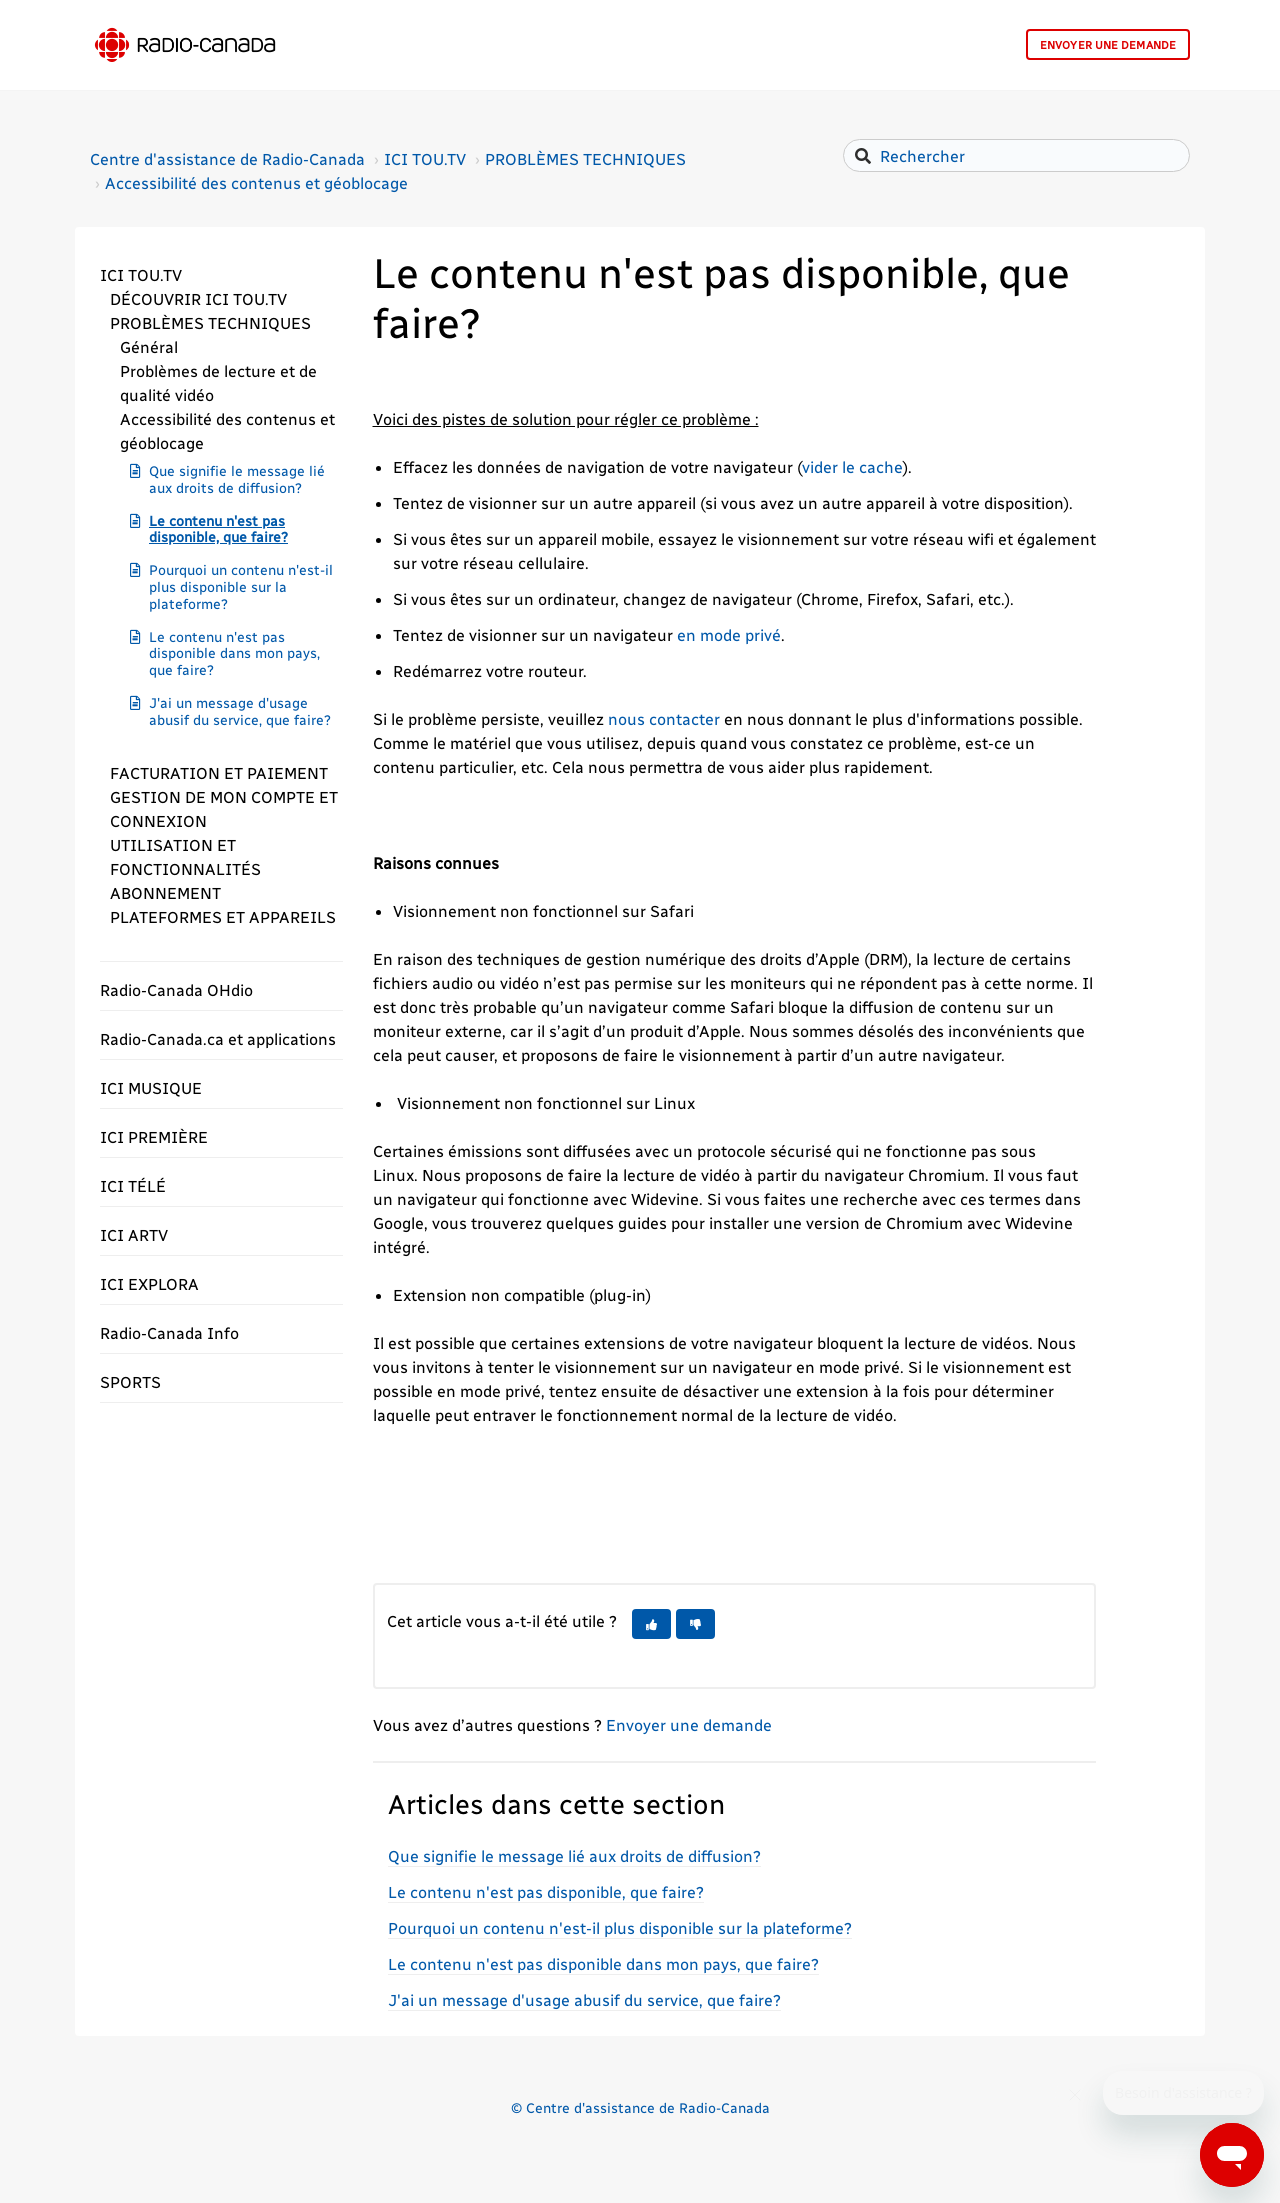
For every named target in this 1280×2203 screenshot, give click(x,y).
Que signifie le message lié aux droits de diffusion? (237, 479)
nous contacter (664, 718)
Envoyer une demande (1108, 45)
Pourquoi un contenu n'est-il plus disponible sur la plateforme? (241, 586)
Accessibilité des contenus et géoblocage (256, 182)
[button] (221, 275)
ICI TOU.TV (425, 158)
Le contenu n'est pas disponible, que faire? (218, 529)
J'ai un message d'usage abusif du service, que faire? (240, 711)
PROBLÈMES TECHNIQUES (585, 158)
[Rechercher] (1016, 155)
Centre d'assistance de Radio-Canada (227, 158)
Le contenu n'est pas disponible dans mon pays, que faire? (234, 653)
